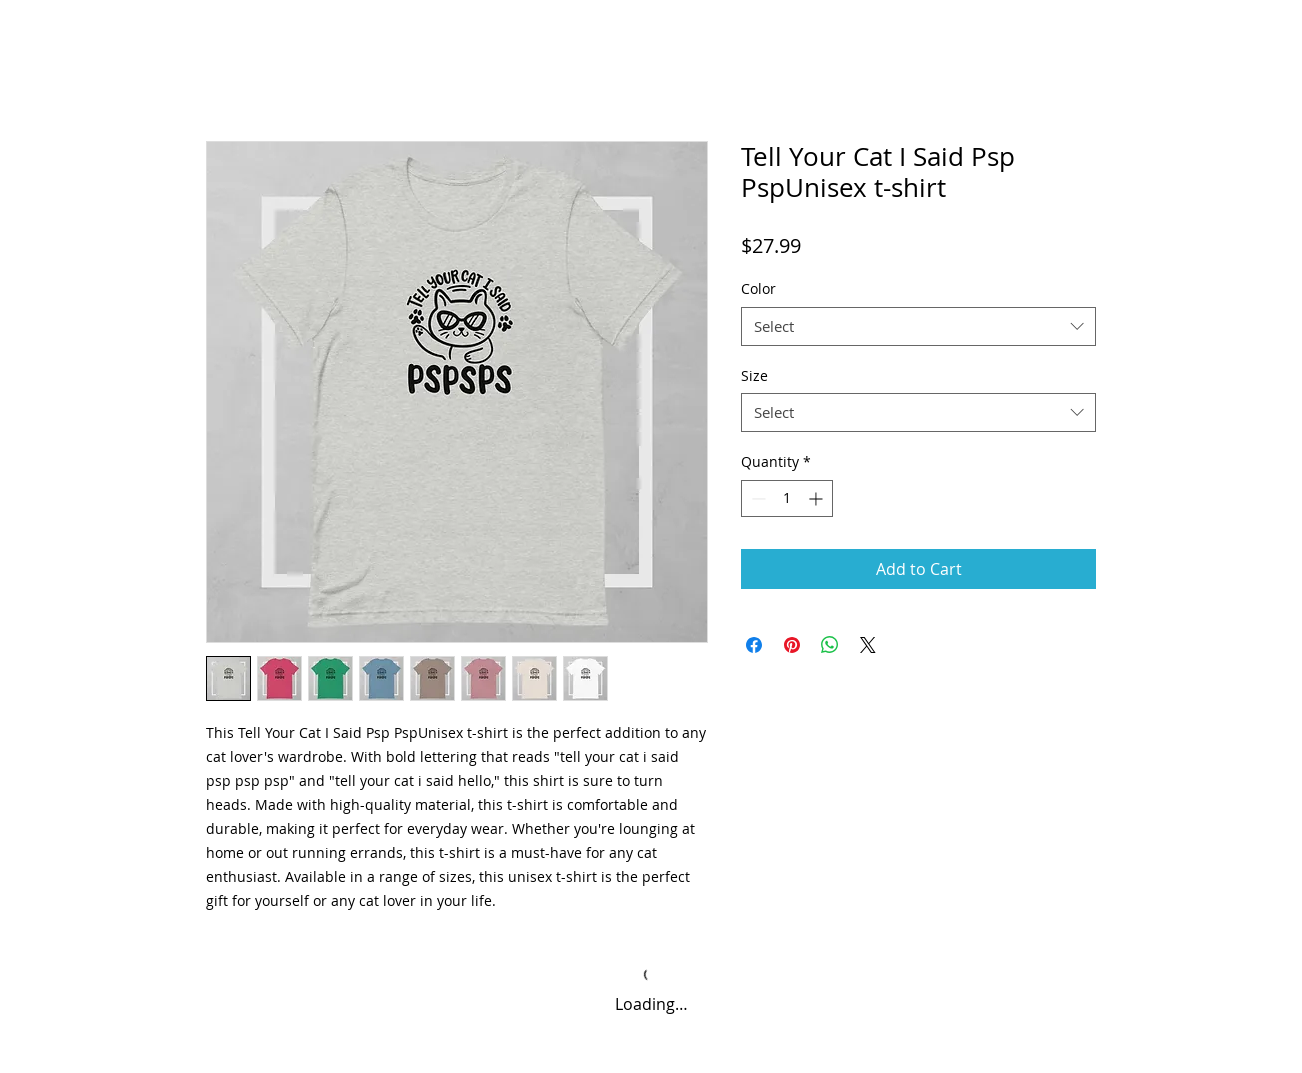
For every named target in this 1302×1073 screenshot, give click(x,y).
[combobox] (918, 326)
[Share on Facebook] (754, 645)
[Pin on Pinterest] (792, 645)
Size (754, 375)
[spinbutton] (787, 498)
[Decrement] (756, 498)
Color (758, 288)
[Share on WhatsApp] (830, 645)
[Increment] (817, 498)
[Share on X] (868, 645)
